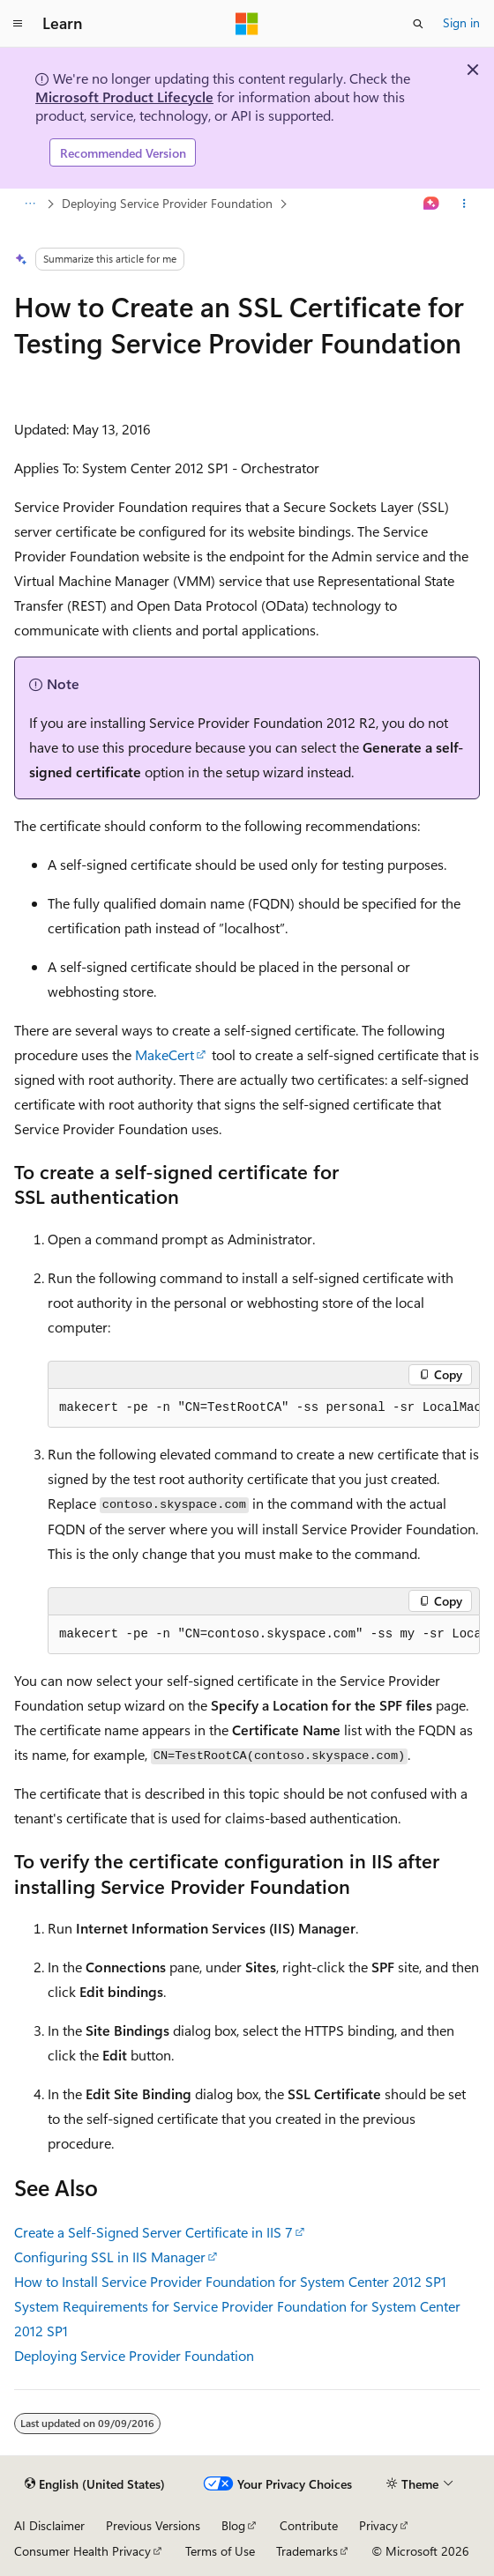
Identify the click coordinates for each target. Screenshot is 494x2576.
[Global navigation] (17, 24)
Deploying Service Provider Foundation (167, 203)
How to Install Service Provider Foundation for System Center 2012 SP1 (230, 2281)
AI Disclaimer (49, 2525)
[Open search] (418, 24)
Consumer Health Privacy (82, 2551)
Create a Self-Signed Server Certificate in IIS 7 (153, 2232)
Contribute (309, 2525)
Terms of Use (220, 2551)
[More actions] (464, 204)
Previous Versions (153, 2525)
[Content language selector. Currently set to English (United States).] (95, 2484)
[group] (264, 1408)
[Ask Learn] (432, 204)
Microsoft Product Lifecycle (124, 96)
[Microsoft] (247, 23)
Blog (233, 2525)
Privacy (378, 2525)
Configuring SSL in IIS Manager (110, 2256)
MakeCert (164, 1054)
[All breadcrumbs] (29, 204)
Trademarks (307, 2551)
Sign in (461, 22)
